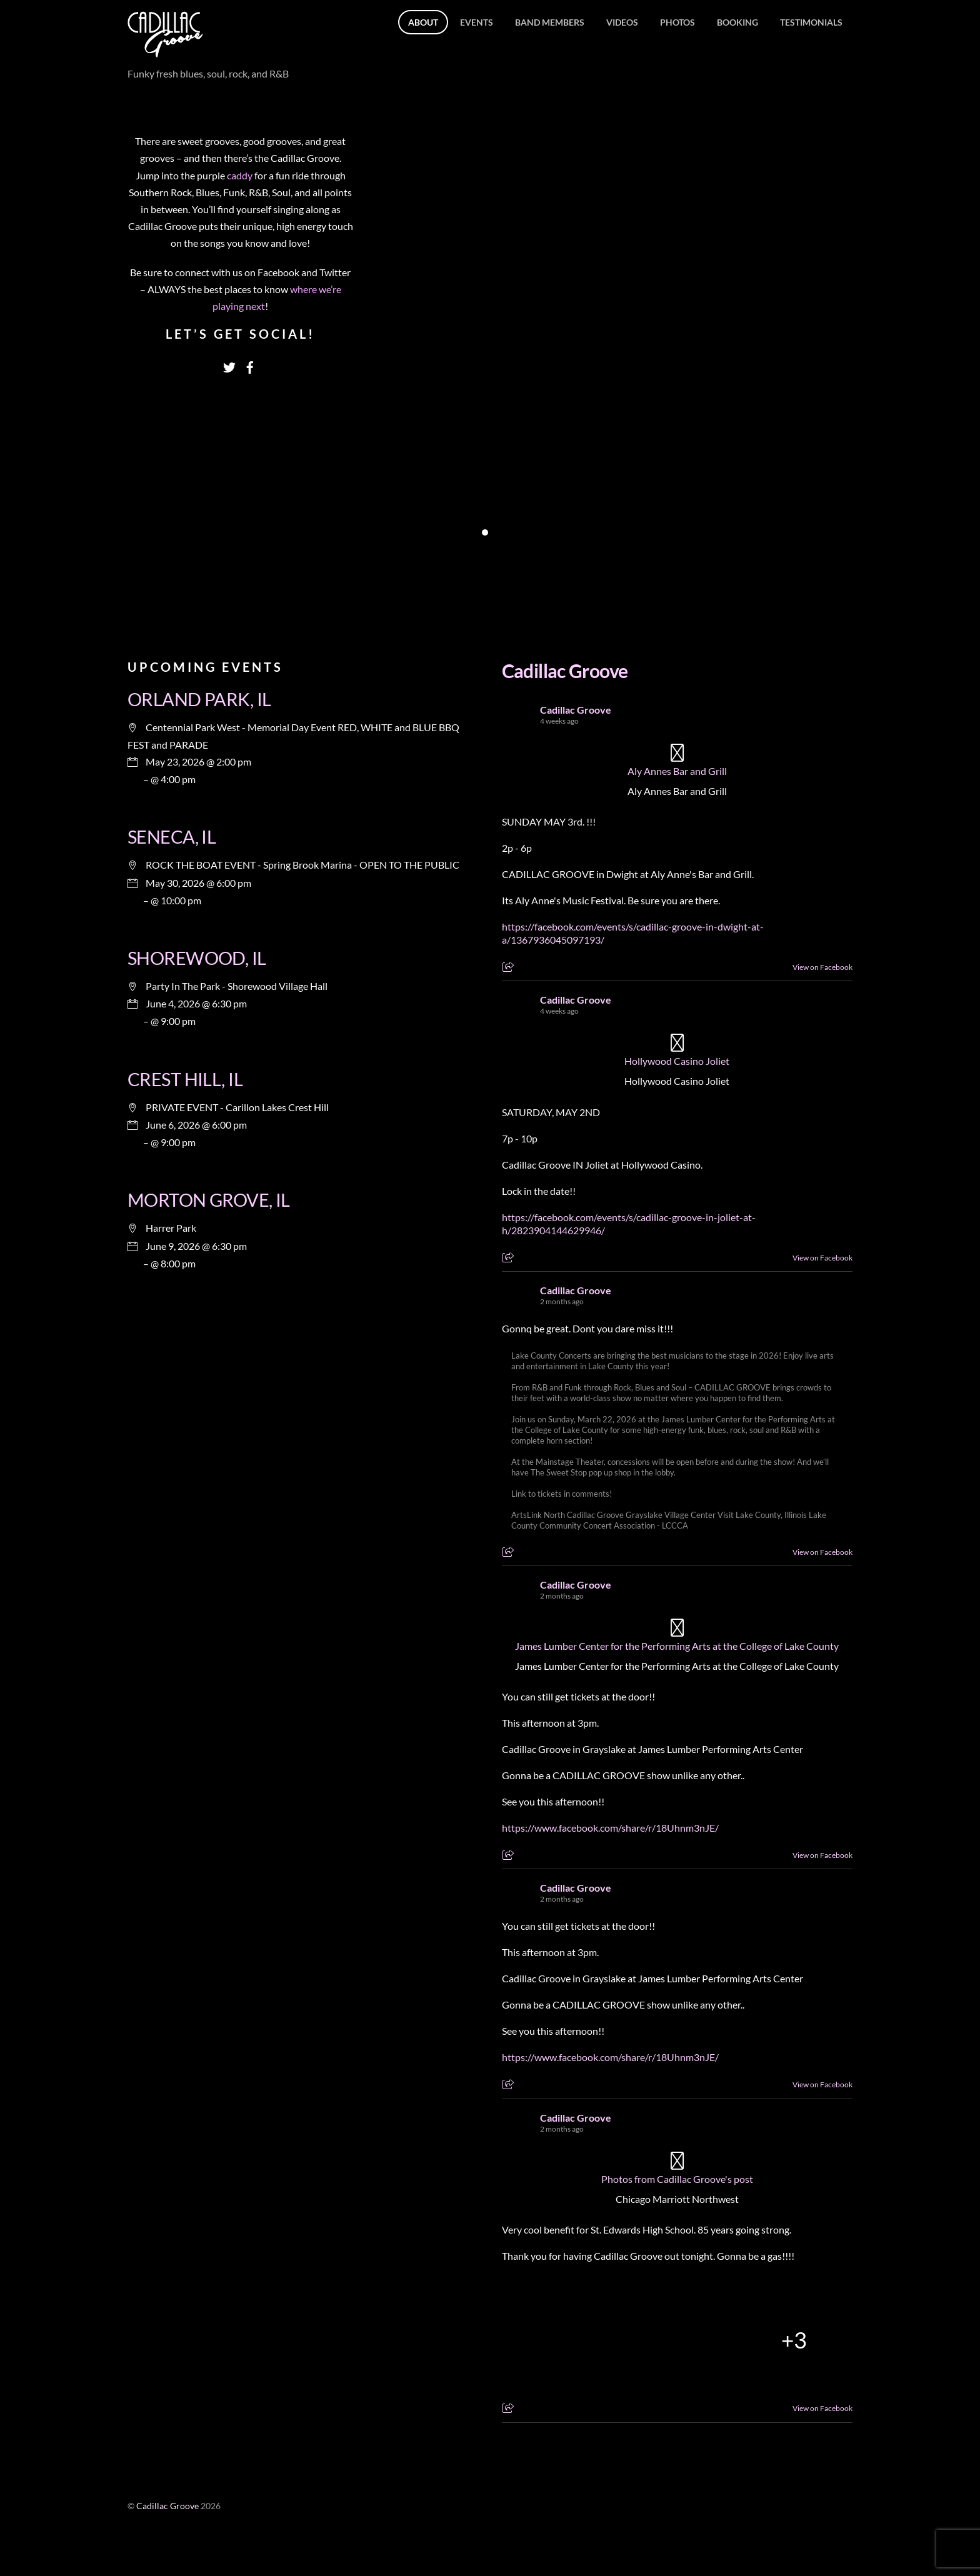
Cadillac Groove (565, 670)
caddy (240, 175)
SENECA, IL (172, 836)
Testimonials (811, 22)
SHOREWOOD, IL (197, 958)
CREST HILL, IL (185, 1079)
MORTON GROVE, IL (209, 1200)
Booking (737, 22)
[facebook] (250, 364)
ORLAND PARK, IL (199, 699)
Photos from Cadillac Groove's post (677, 2179)
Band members (549, 22)
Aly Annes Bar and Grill (677, 771)
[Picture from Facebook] (560, 2340)
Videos (622, 22)
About (423, 22)
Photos (677, 22)
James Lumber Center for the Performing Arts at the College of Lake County (677, 1646)
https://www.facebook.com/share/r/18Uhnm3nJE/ (610, 1828)
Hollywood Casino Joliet (676, 1061)
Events (476, 22)
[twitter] (229, 364)
